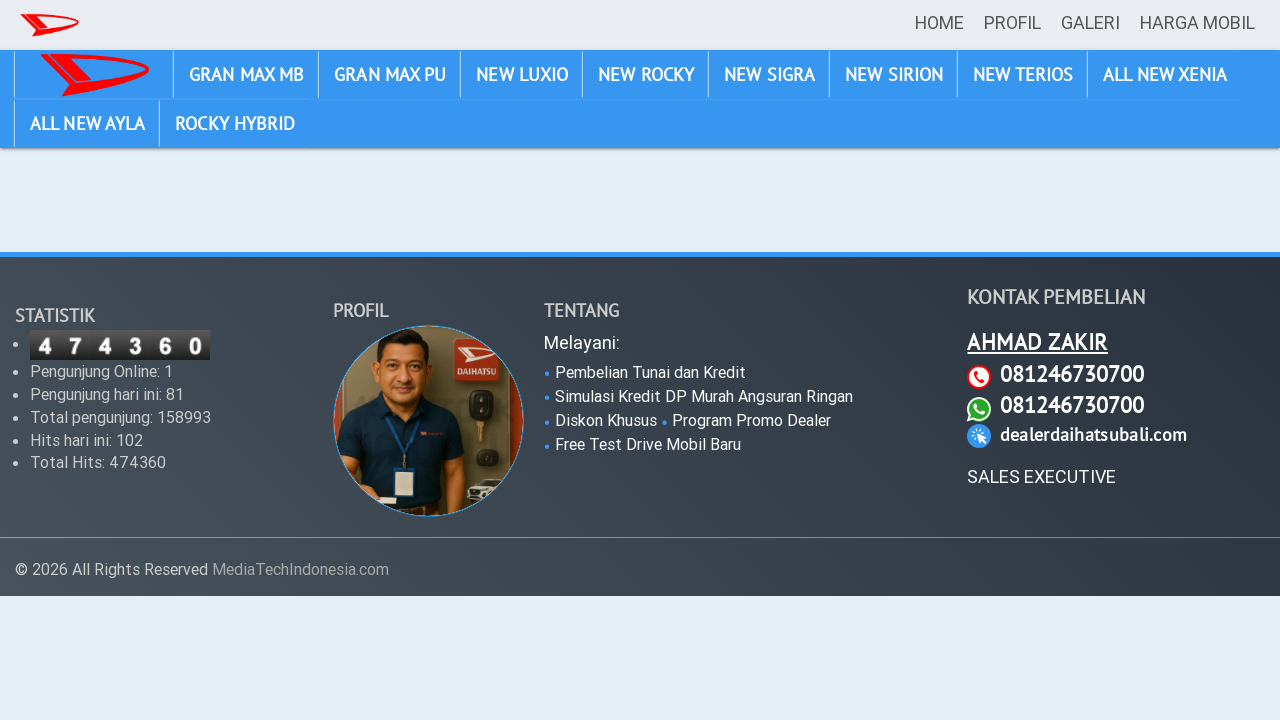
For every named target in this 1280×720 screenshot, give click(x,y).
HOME (939, 22)
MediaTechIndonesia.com (300, 569)
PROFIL (1012, 22)
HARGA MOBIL (1197, 22)
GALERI (1090, 22)
